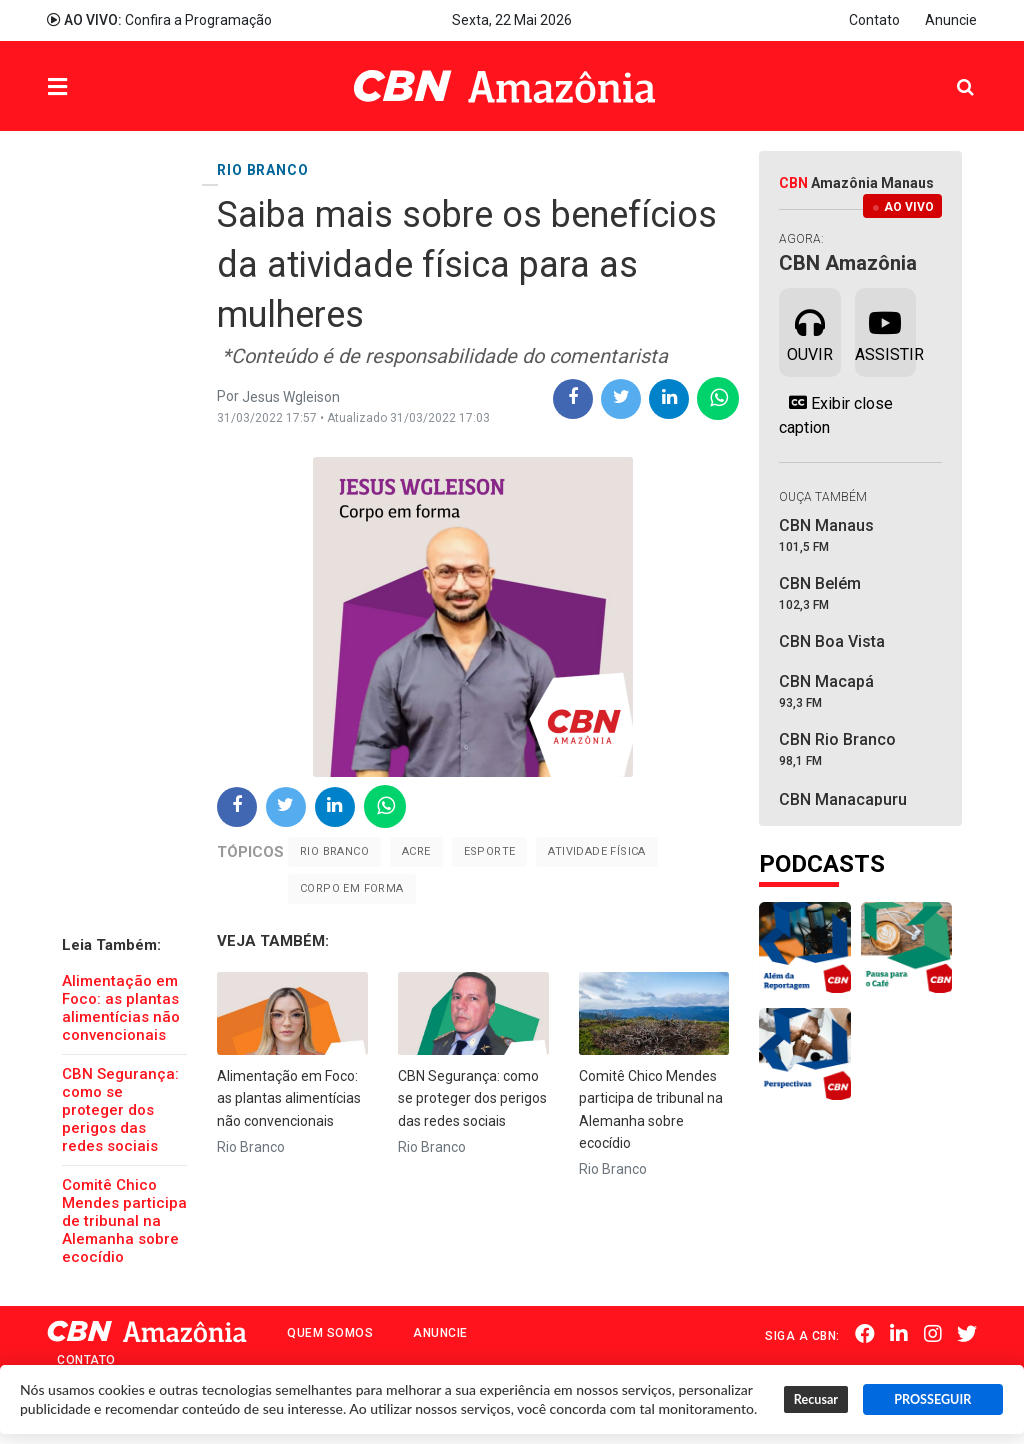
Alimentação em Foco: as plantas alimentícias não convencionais (121, 1008)
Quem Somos (330, 1333)
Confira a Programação (159, 20)
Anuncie (951, 20)
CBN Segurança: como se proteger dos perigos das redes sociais (120, 1110)
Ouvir (810, 331)
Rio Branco (334, 851)
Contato (874, 20)
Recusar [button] (816, 1399)
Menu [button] (98, 88)
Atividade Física (596, 851)
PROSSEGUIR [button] (932, 1399)
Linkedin (900, 1334)
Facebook (866, 1334)
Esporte (490, 851)
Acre (416, 851)
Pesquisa (949, 71)
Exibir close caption (836, 415)
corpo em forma (352, 888)
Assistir (885, 331)
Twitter (967, 1334)
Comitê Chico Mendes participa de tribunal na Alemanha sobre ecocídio (124, 1221)
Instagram (933, 1334)
